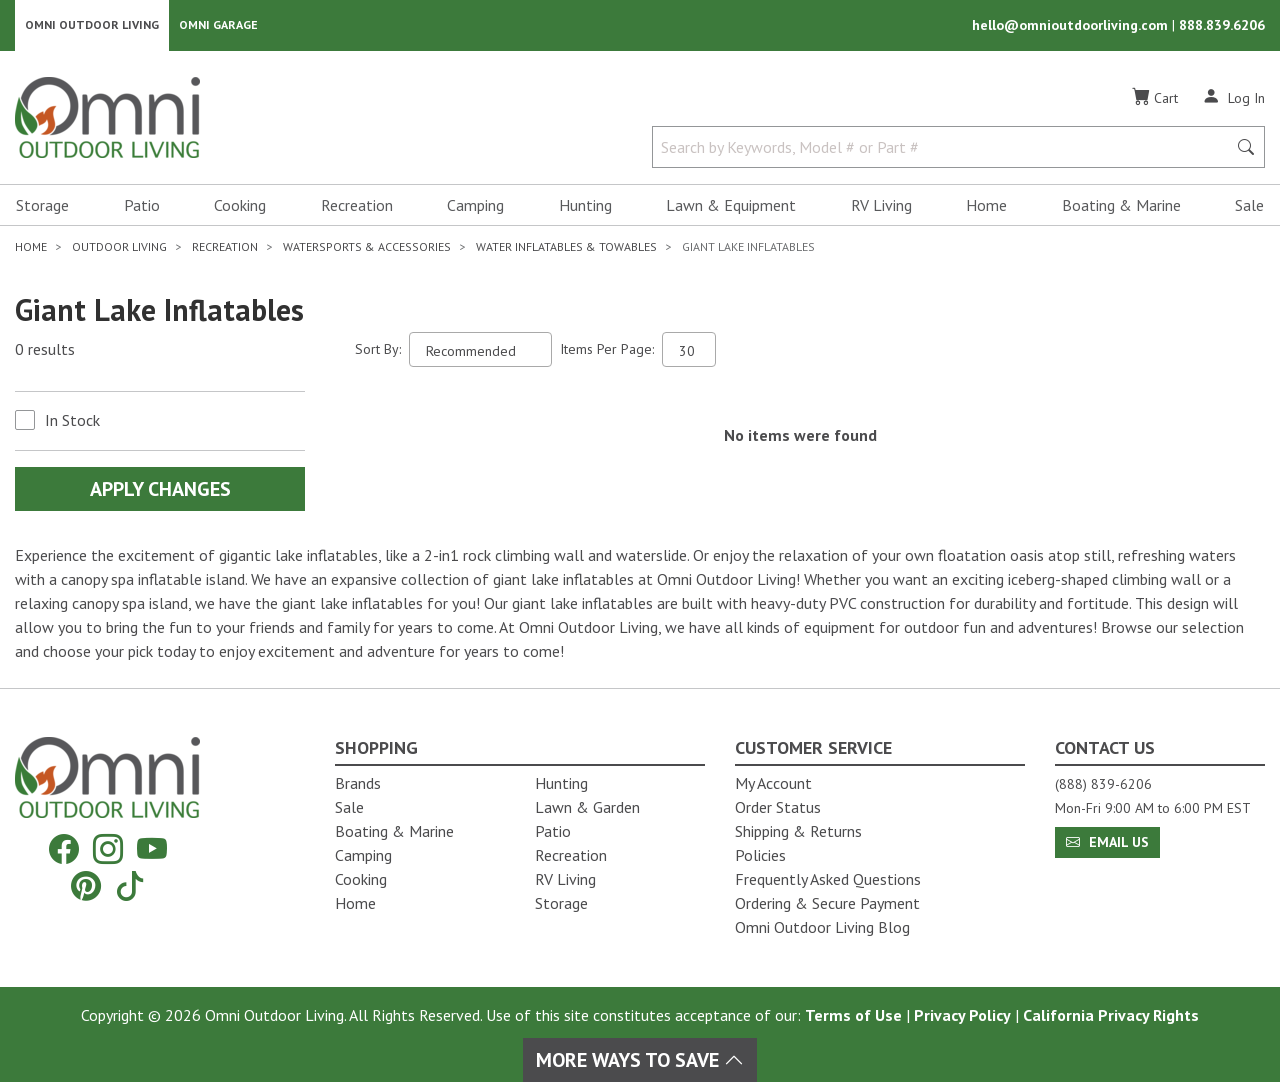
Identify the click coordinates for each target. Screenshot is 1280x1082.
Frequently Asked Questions (828, 879)
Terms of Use (853, 1015)
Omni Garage (218, 25)
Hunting (585, 206)
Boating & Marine (1121, 206)
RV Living (881, 206)
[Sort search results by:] (480, 350)
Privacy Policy (962, 1015)
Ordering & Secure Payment (827, 903)
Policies (760, 855)
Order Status (778, 807)
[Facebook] (64, 849)
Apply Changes (160, 490)
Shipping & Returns (798, 831)
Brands (358, 783)
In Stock (72, 421)
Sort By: (378, 350)
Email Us (1107, 842)
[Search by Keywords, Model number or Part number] (945, 148)
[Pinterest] (86, 885)
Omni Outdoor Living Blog (822, 927)
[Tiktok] (130, 885)
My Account (773, 783)
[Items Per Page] (689, 350)
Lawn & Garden (587, 807)
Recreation (357, 206)
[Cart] (1155, 99)
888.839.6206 (1222, 26)
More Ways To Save (640, 1060)
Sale (1249, 206)
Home (986, 206)
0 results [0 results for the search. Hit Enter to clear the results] (45, 351)
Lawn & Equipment (731, 206)
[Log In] (1233, 98)
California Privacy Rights (1111, 1015)
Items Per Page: (607, 350)
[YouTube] (152, 849)
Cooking (240, 206)
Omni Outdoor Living (92, 25)
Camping (475, 206)
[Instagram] (108, 849)
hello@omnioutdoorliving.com (1072, 26)
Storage (42, 206)
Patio (142, 206)
